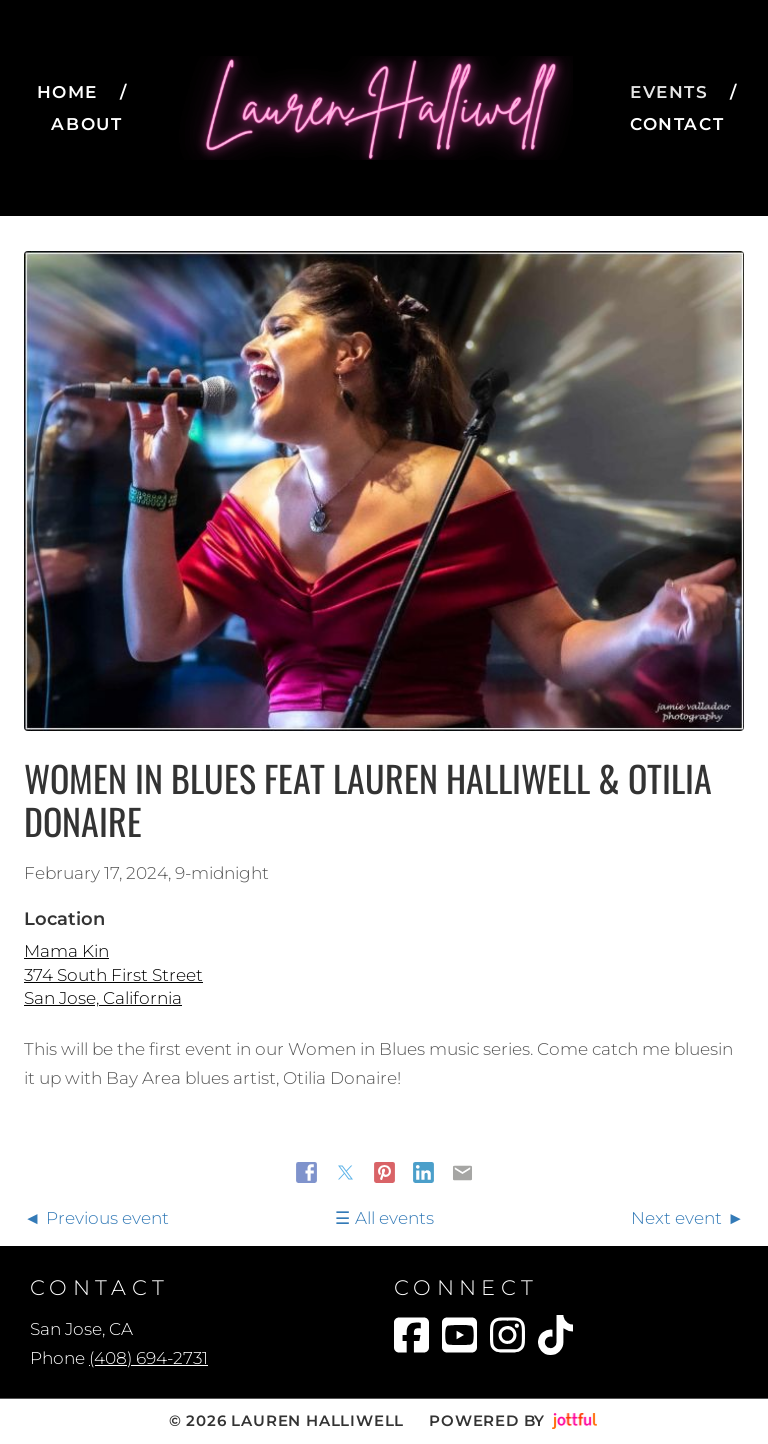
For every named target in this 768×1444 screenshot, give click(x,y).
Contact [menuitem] (677, 124)
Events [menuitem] (669, 92)
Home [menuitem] (67, 92)
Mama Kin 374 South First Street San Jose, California (113, 974)
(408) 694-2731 (148, 1358)
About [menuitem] (86, 124)
